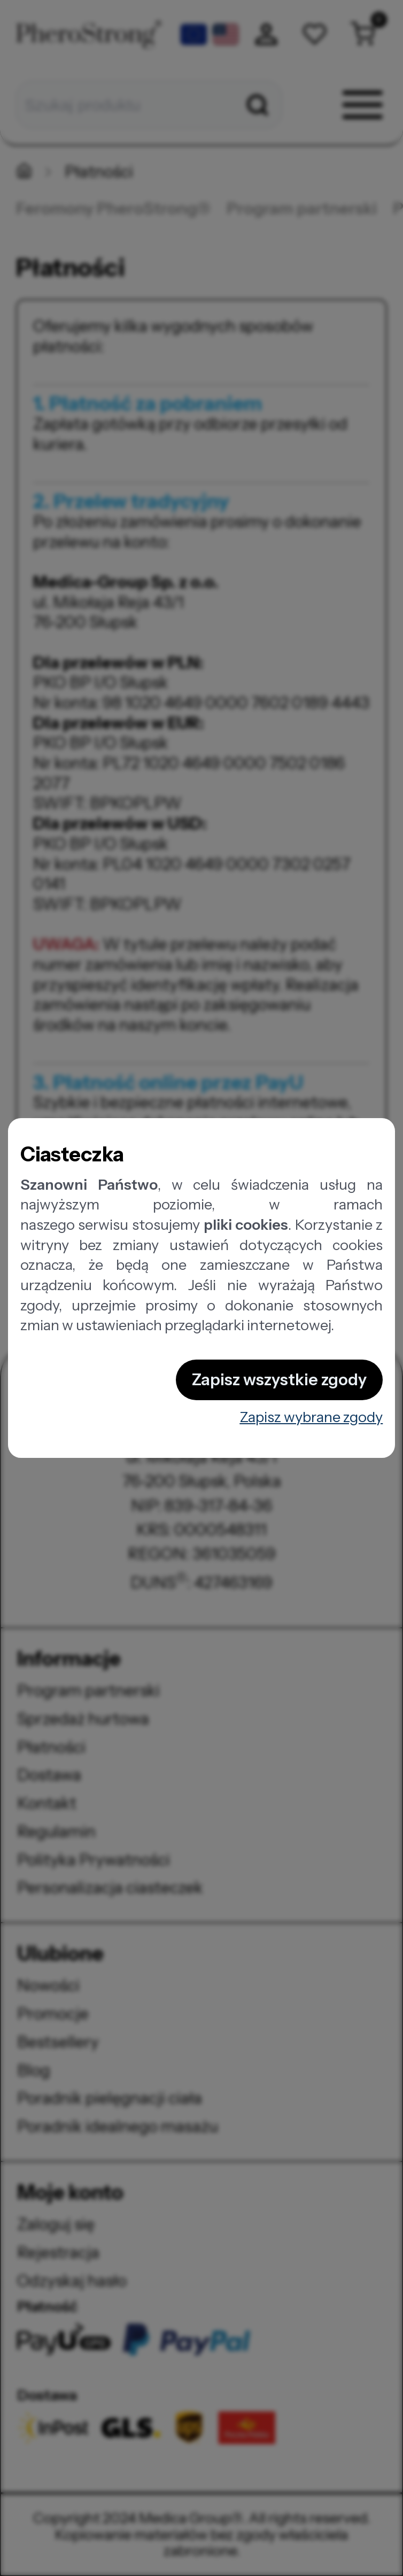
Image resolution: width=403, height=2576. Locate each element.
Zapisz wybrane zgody (311, 1417)
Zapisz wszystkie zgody (279, 1380)
